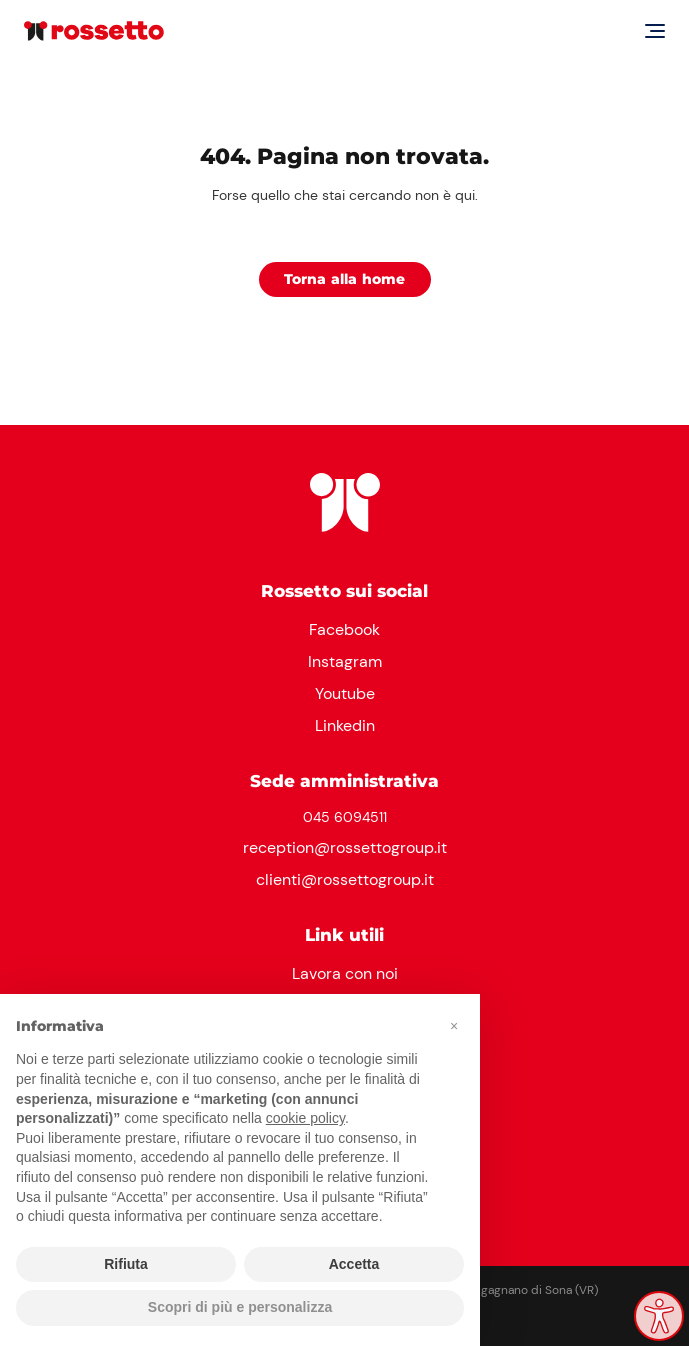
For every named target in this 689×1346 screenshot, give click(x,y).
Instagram (345, 661)
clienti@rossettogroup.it (345, 879)
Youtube (345, 693)
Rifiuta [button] (126, 1264)
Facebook (344, 629)
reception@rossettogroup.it (345, 847)
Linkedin (345, 725)
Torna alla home (345, 279)
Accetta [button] (354, 1264)
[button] (454, 1026)
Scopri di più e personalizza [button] (240, 1307)
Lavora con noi (345, 973)
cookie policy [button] (305, 1118)
